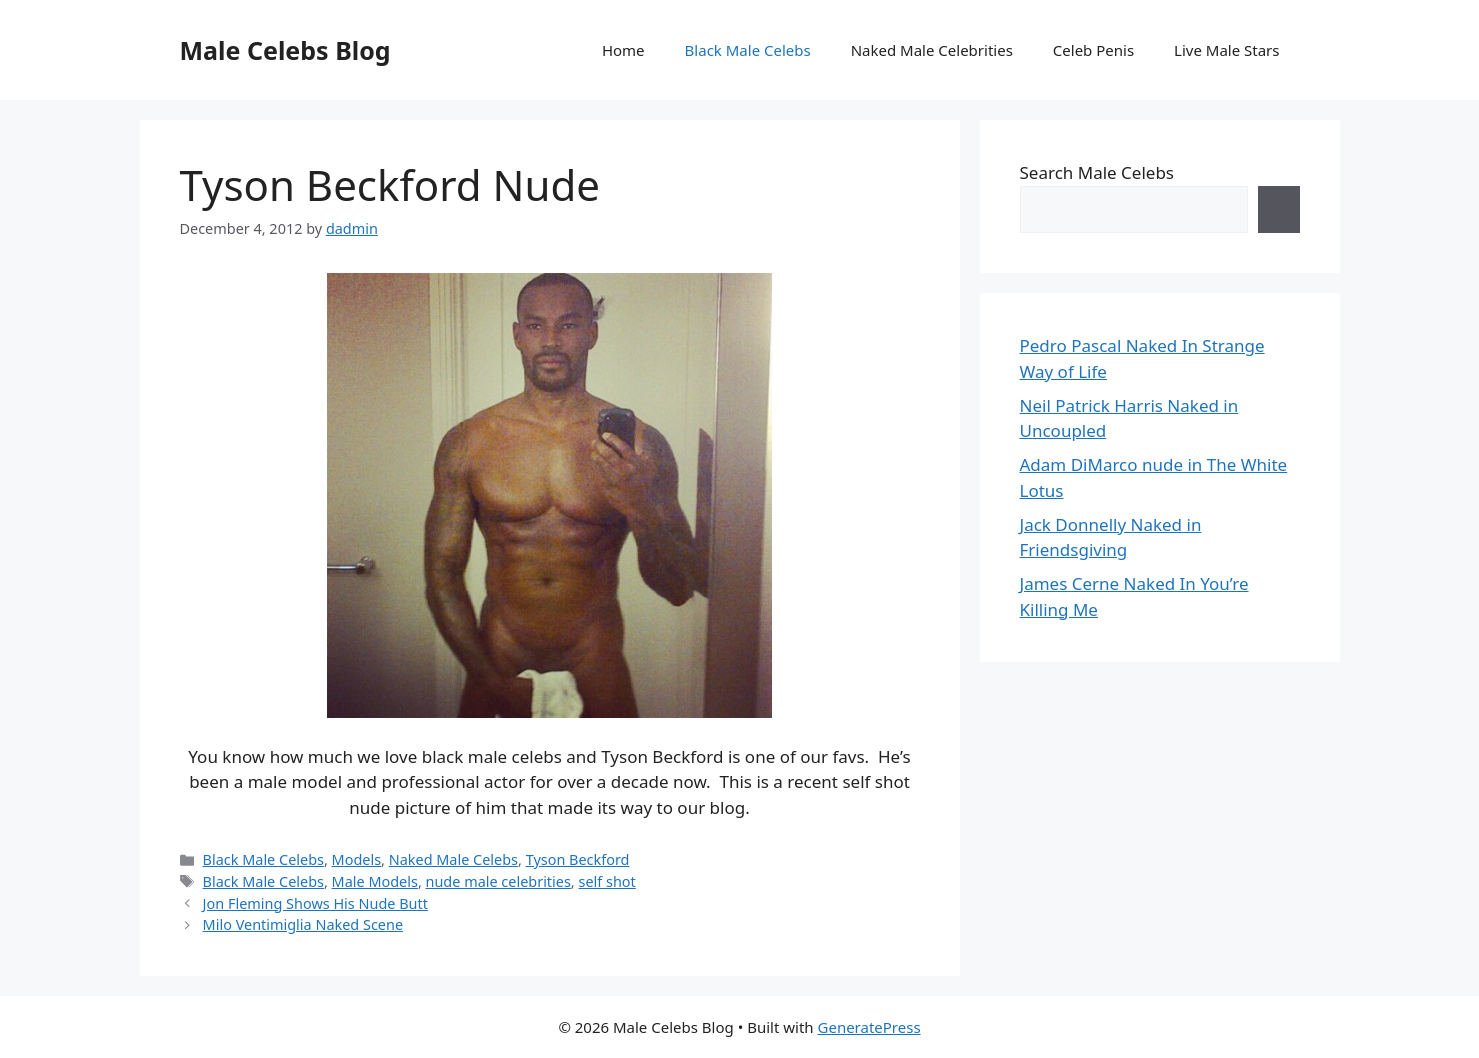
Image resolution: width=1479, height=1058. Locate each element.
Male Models (375, 881)
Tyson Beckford (578, 859)
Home (623, 50)
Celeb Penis (1093, 50)
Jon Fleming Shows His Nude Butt (315, 903)
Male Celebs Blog (285, 50)
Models (357, 859)
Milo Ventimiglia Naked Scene (303, 924)
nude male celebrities (498, 881)
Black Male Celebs (748, 50)
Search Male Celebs (1097, 172)
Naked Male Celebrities (932, 50)
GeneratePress (869, 1027)
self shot (606, 881)
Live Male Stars (1226, 50)
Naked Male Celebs (453, 859)
